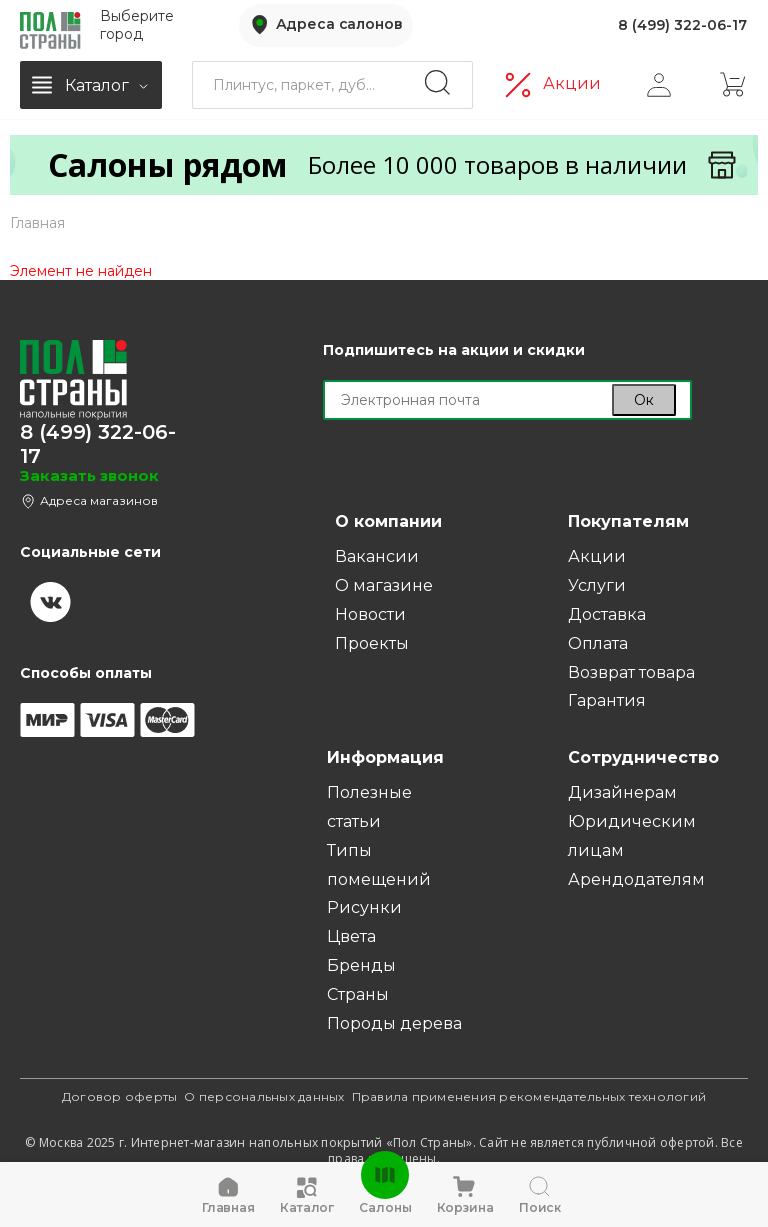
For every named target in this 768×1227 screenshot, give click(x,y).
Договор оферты (120, 1096)
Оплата (598, 643)
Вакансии (377, 556)
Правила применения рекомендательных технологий (529, 1096)
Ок (644, 400)
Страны (358, 994)
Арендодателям (636, 879)
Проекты (372, 643)
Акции (572, 80)
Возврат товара (631, 672)
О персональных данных (264, 1096)
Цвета (351, 936)
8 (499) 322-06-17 (682, 24)
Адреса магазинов (99, 500)
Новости (370, 614)
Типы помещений (379, 865)
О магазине (384, 585)
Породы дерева (394, 1023)
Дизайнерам (622, 792)
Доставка (607, 614)
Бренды (361, 965)
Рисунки (364, 907)
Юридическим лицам (632, 836)
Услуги (597, 585)
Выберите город (137, 24)
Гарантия (607, 700)
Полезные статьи (369, 807)
